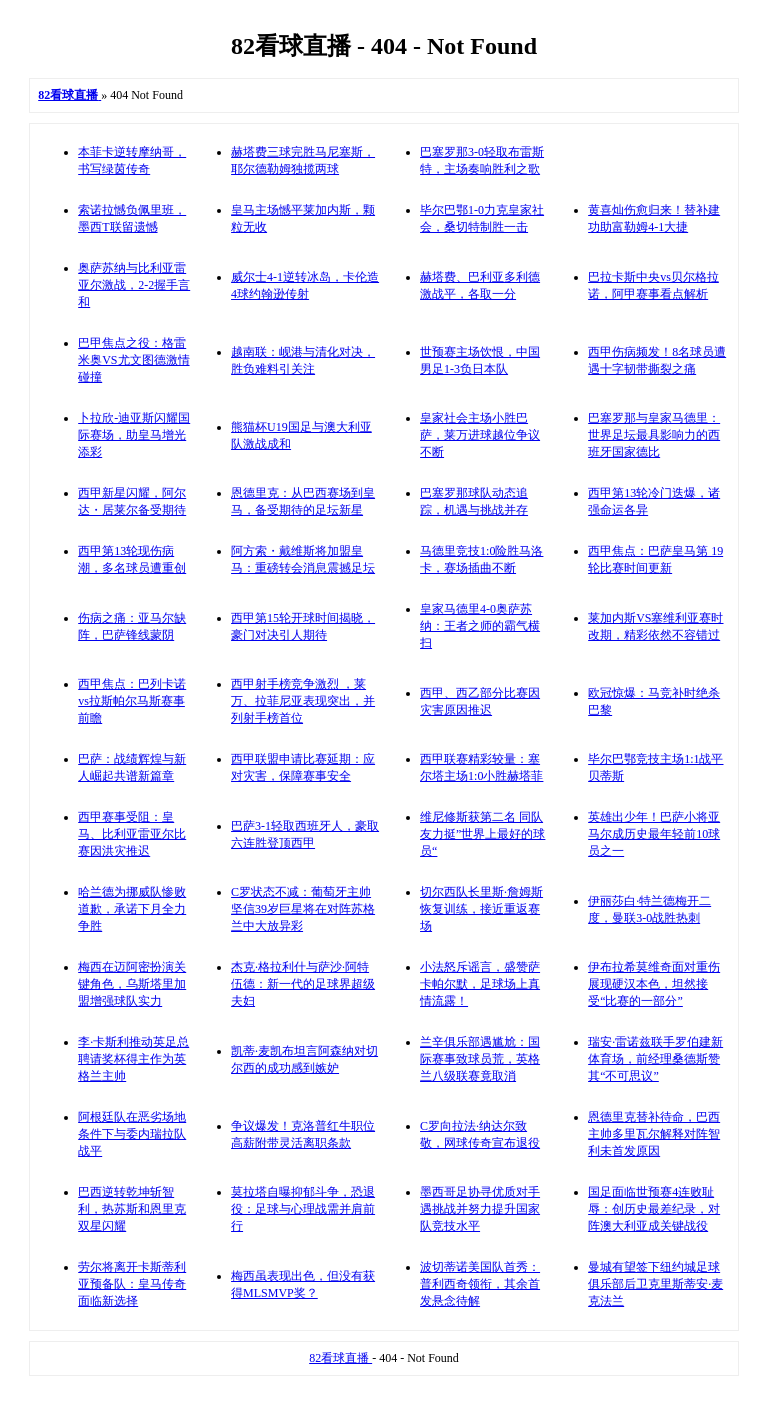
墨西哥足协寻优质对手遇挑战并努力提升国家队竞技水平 (480, 1209)
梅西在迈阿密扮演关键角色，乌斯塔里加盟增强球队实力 (132, 984)
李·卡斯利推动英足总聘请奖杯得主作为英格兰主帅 (133, 1059)
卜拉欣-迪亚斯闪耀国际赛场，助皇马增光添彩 (134, 435)
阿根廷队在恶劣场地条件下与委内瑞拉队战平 (132, 1134)
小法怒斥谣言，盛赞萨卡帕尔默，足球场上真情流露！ (480, 984)
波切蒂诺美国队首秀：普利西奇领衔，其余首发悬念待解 (480, 1284)
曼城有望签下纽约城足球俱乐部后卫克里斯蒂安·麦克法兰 (655, 1284)
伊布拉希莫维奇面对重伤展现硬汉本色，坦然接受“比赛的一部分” (654, 984)
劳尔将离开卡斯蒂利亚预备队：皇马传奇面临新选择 (132, 1284)
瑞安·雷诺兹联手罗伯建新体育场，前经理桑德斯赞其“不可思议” (655, 1059)
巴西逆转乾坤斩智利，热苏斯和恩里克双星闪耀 (132, 1209)
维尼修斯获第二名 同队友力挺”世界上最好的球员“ (482, 834)
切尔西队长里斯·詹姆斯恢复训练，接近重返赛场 (481, 909)
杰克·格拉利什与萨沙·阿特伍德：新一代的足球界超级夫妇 (303, 984)
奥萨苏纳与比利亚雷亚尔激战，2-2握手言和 (134, 285)
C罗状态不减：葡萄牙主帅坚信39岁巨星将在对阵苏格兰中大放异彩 (303, 909)
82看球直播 (340, 1358)
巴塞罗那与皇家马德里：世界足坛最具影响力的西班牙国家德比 (654, 435)
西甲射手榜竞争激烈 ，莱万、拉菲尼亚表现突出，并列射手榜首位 (303, 701)
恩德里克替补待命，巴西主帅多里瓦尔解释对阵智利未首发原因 (654, 1134)
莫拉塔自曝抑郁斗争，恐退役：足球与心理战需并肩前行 (303, 1209)
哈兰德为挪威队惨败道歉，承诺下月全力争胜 (132, 909)
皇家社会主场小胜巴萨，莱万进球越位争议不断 (480, 435)
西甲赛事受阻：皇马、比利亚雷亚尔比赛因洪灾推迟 (132, 834)
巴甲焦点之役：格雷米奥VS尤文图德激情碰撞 (133, 360)
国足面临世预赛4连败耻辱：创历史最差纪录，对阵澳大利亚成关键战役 (654, 1209)
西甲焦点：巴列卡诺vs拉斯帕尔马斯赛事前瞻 (132, 701)
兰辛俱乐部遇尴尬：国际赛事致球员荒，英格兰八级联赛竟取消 (480, 1059)
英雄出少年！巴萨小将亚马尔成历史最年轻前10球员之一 (654, 834)
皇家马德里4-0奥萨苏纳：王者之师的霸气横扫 (480, 626)
